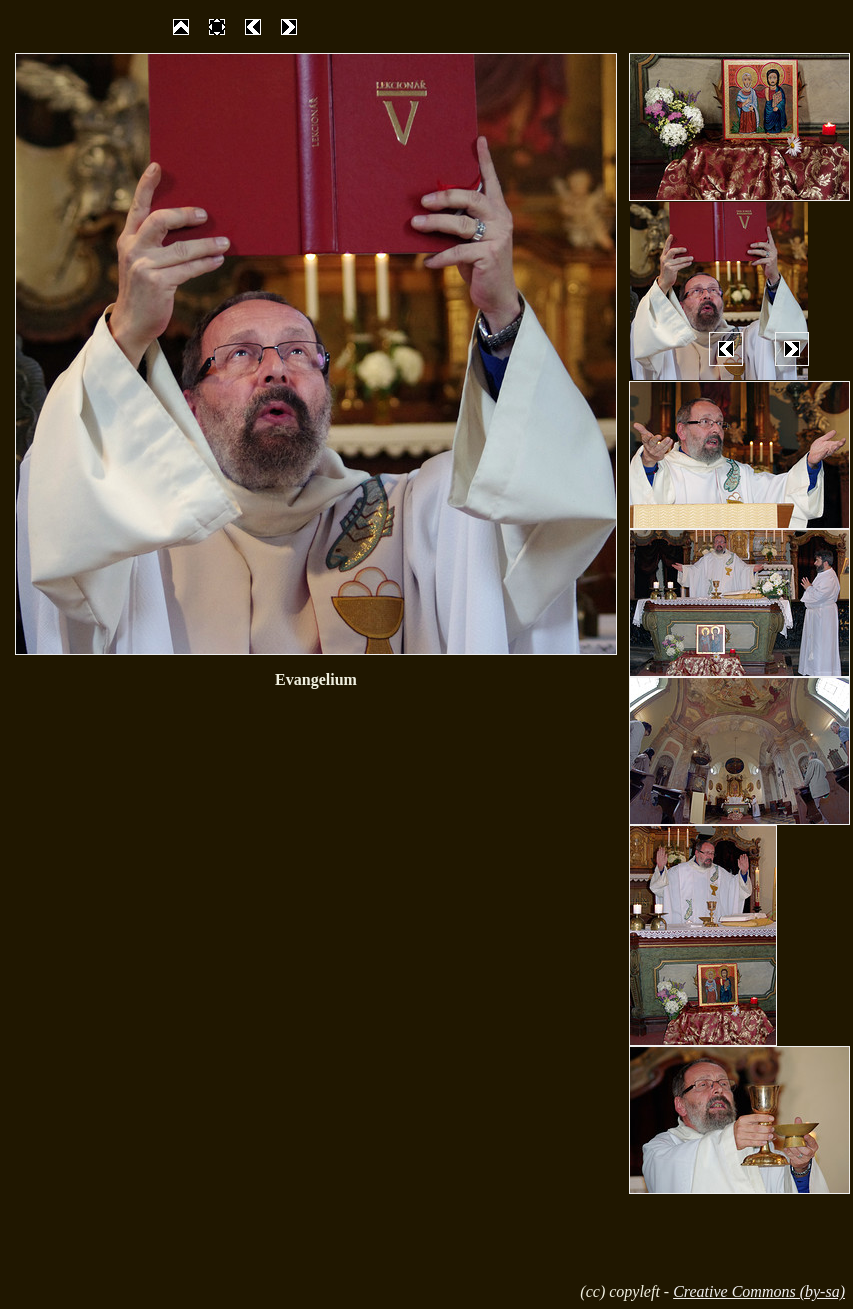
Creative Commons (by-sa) (759, 1291)
